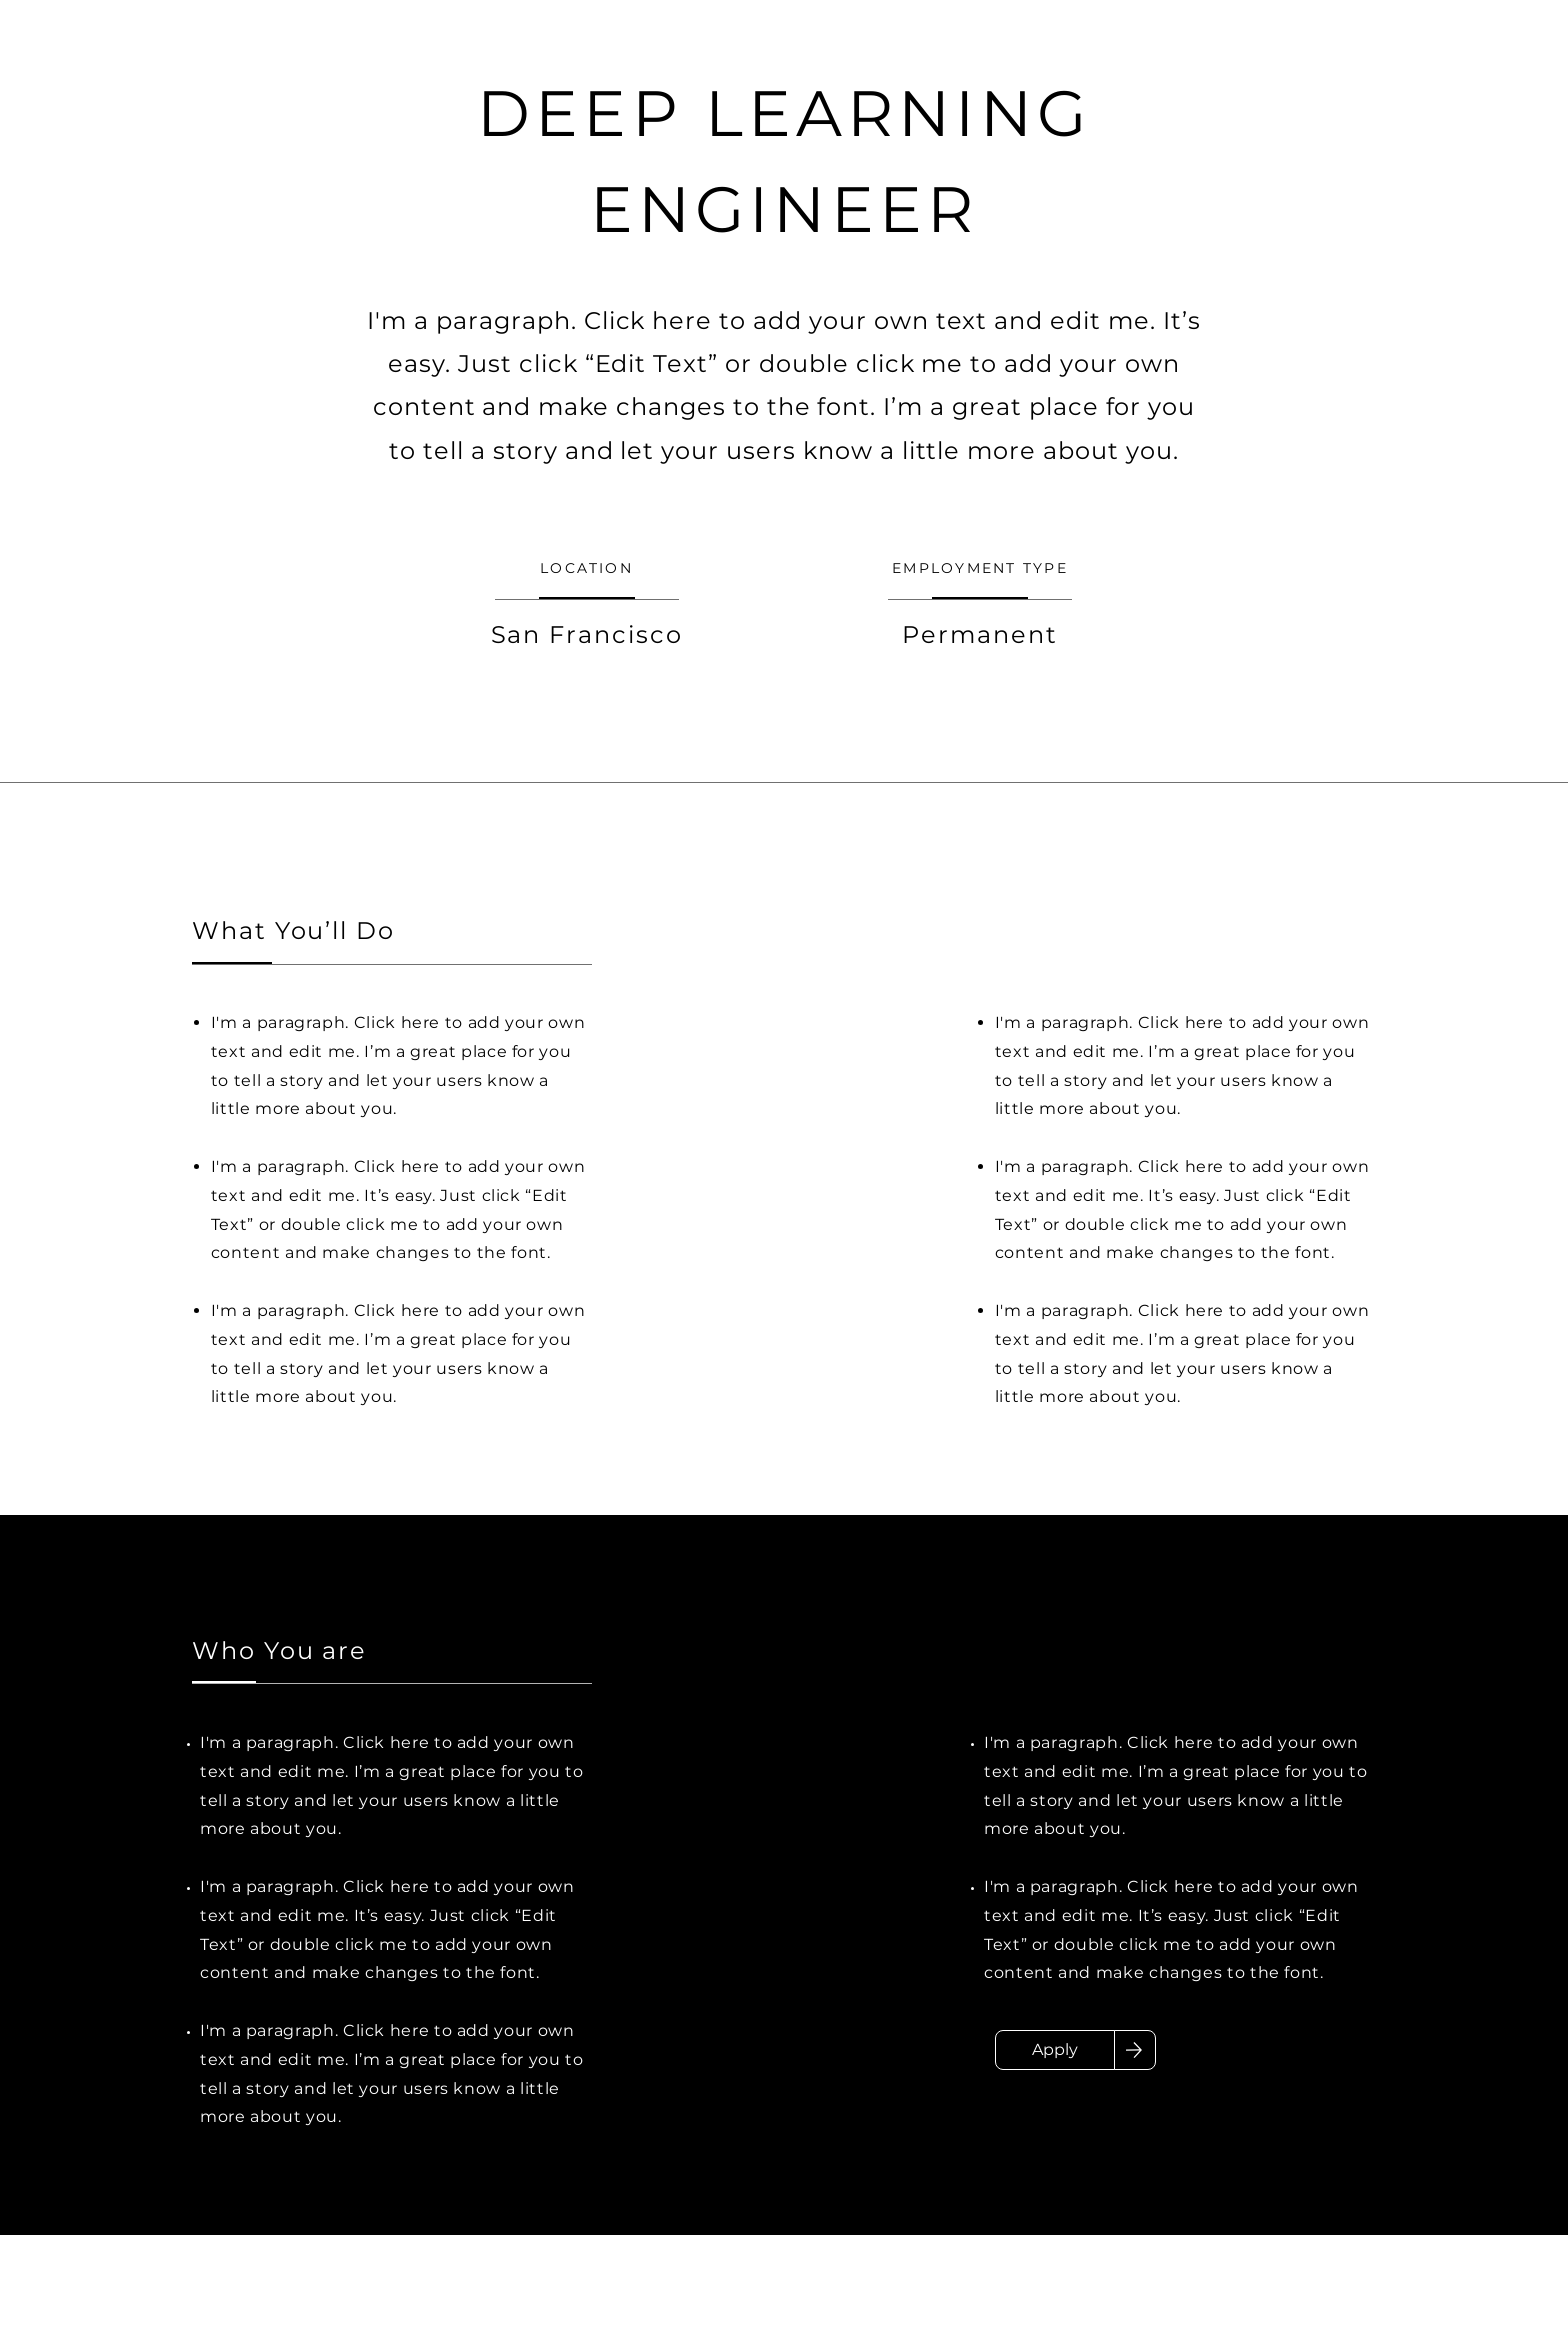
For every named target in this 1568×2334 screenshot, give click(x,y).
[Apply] (1055, 2050)
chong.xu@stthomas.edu (478, 2300)
